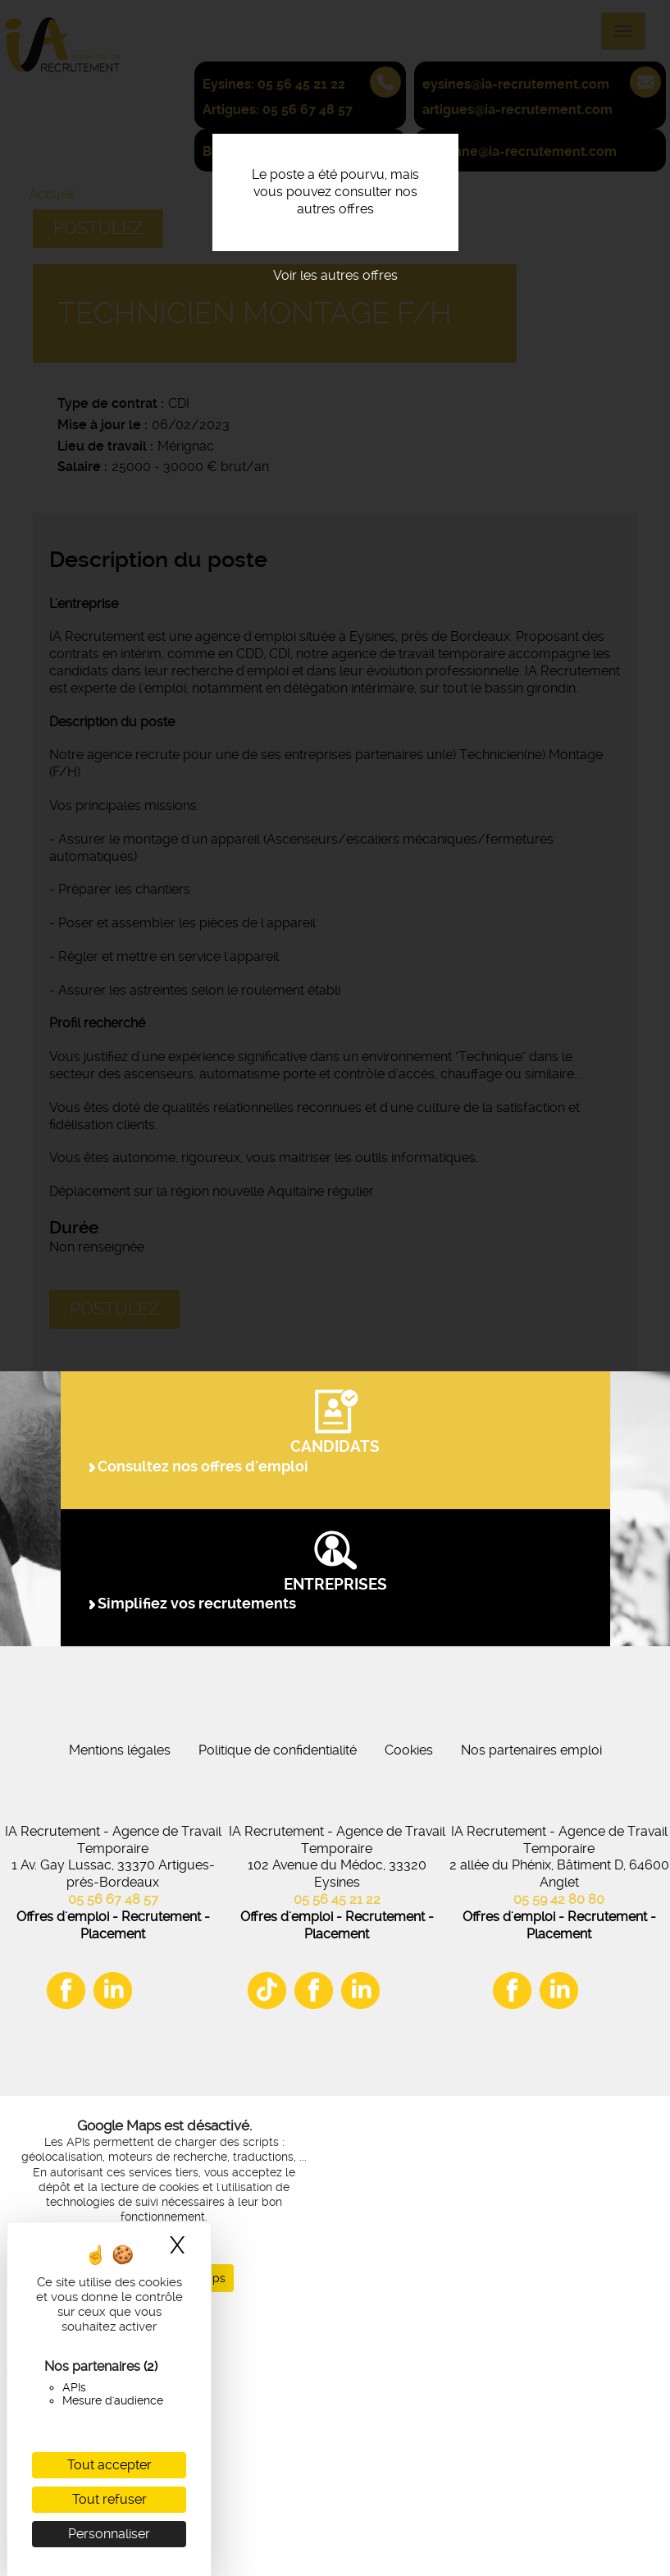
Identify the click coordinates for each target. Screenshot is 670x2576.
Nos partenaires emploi (531, 2013)
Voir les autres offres (335, 275)
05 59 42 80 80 (558, 2163)
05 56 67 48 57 (113, 2163)
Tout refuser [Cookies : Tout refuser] (109, 2499)
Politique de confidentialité (277, 2013)
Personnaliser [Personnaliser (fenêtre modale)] (109, 2534)
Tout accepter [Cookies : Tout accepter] (109, 2465)
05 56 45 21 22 (337, 2163)
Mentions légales (120, 2013)
